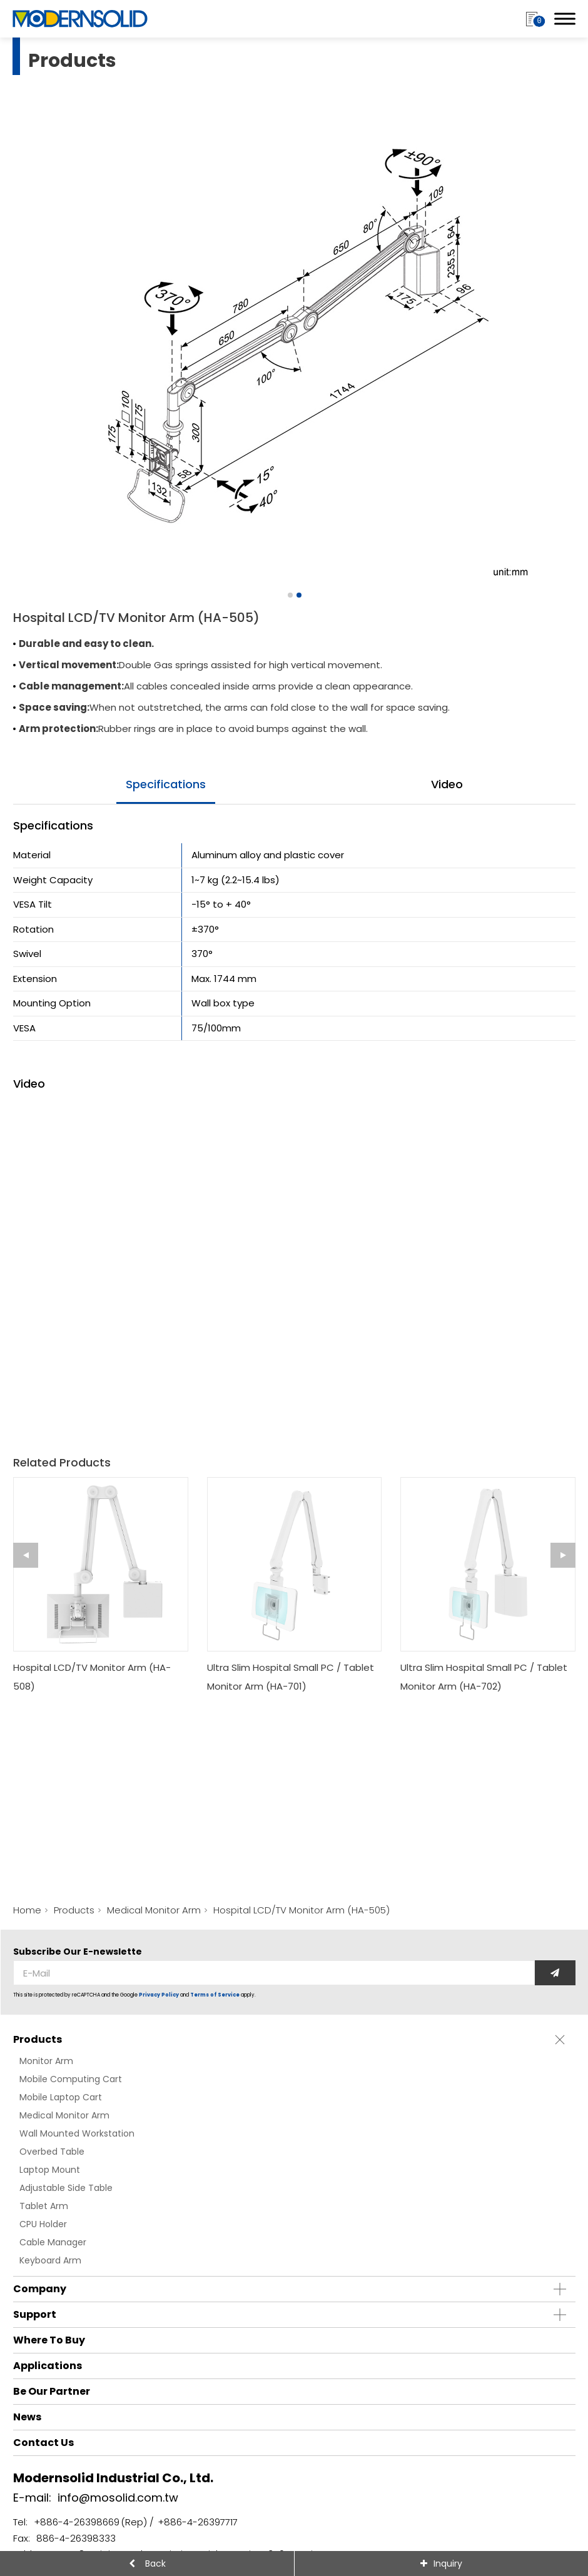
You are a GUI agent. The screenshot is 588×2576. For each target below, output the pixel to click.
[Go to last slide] (25, 1555)
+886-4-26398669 (76, 2521)
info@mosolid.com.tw (118, 2497)
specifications (166, 784)
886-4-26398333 (76, 2538)
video (447, 784)
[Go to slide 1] (289, 595)
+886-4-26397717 (198, 2521)
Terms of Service (215, 1995)
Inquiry (447, 2563)
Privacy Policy (159, 1995)
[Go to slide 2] (298, 595)
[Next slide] (562, 1555)
